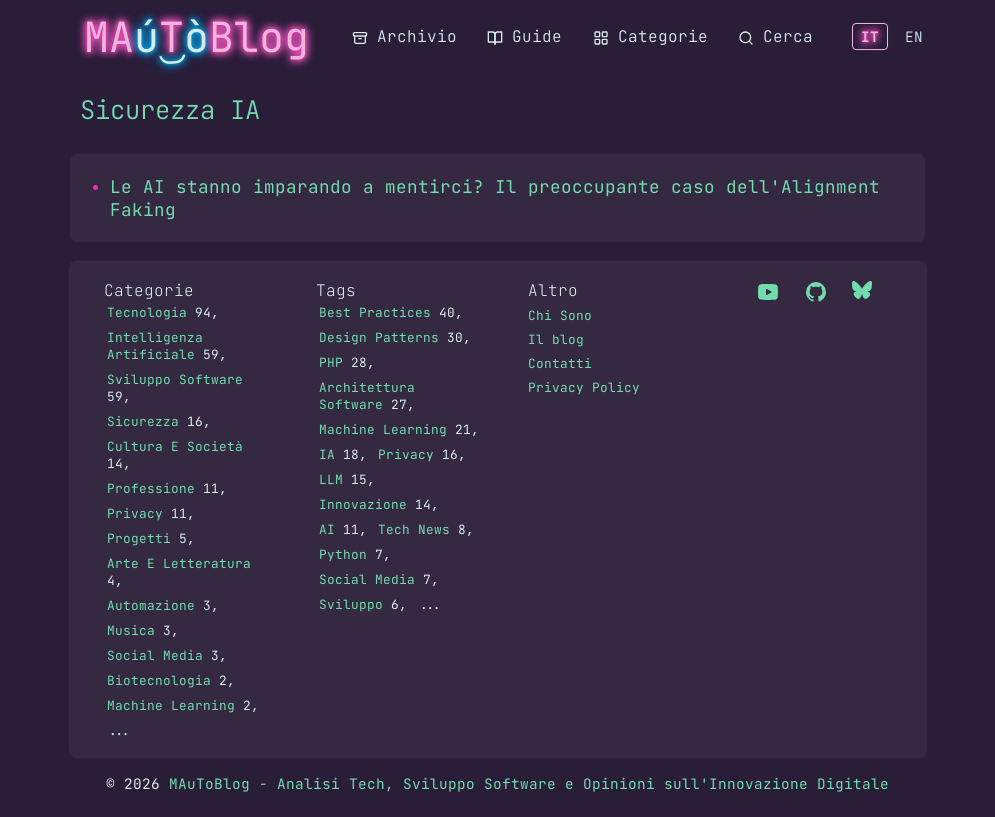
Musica (131, 630)
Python (343, 554)
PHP (331, 362)
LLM (331, 479)
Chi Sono (560, 315)
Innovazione (363, 504)
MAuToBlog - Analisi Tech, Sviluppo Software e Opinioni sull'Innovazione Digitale (529, 783)
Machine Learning (171, 705)
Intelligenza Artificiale (155, 346)
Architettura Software (367, 396)
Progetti (139, 538)
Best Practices (375, 312)
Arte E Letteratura (179, 563)
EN (914, 36)
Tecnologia (147, 312)
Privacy (135, 513)
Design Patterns (379, 337)
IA (327, 454)
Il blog (556, 339)
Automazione (151, 605)
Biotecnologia (159, 680)
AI (327, 529)
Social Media (155, 655)
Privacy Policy (584, 387)
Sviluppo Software (175, 379)
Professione (151, 488)
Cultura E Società (175, 446)
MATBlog (196, 37)
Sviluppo (351, 604)
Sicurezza (143, 421)
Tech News (414, 529)
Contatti (560, 363)
